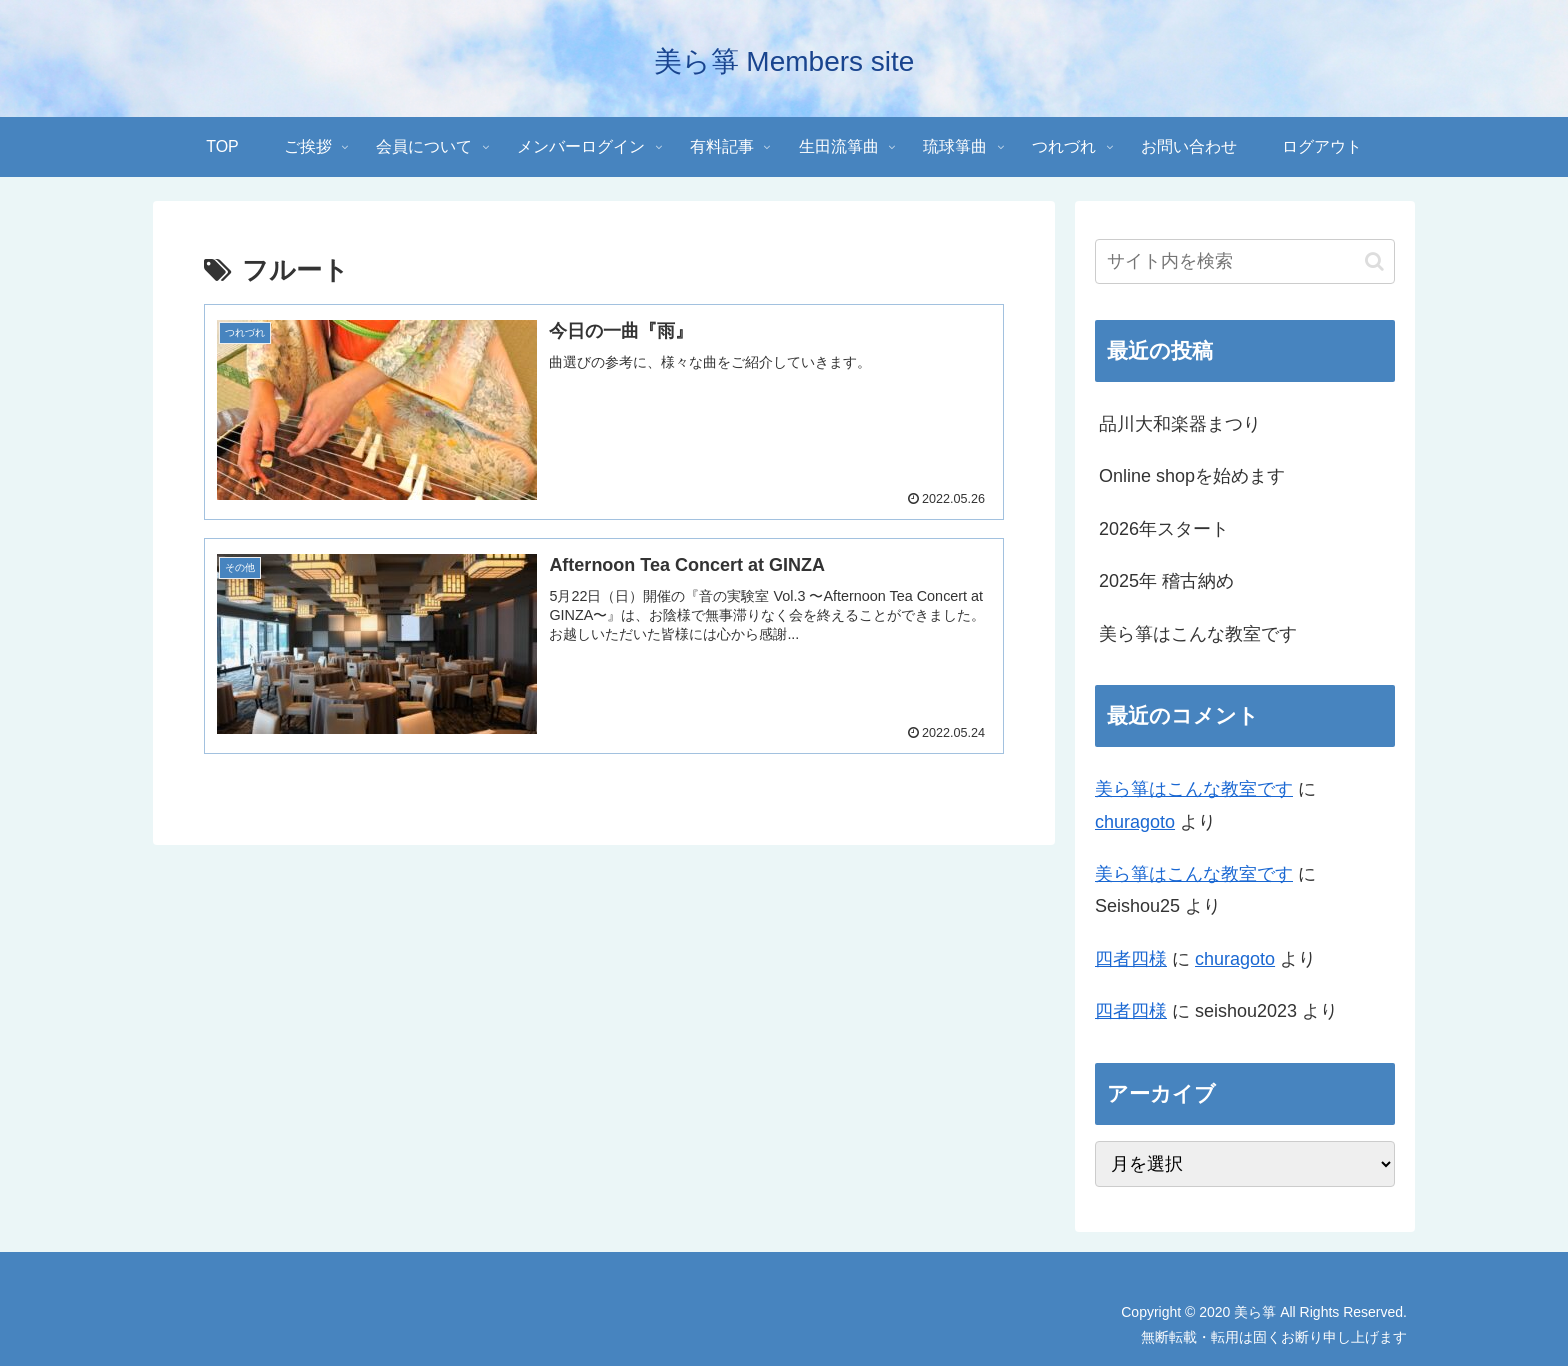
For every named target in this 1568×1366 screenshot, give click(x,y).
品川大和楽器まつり (1180, 424)
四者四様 (1131, 959)
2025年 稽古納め (1166, 581)
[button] (1374, 261)
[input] (1245, 261)
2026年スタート (1164, 529)
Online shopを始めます (1192, 476)
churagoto (1135, 822)
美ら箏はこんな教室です (1198, 634)
